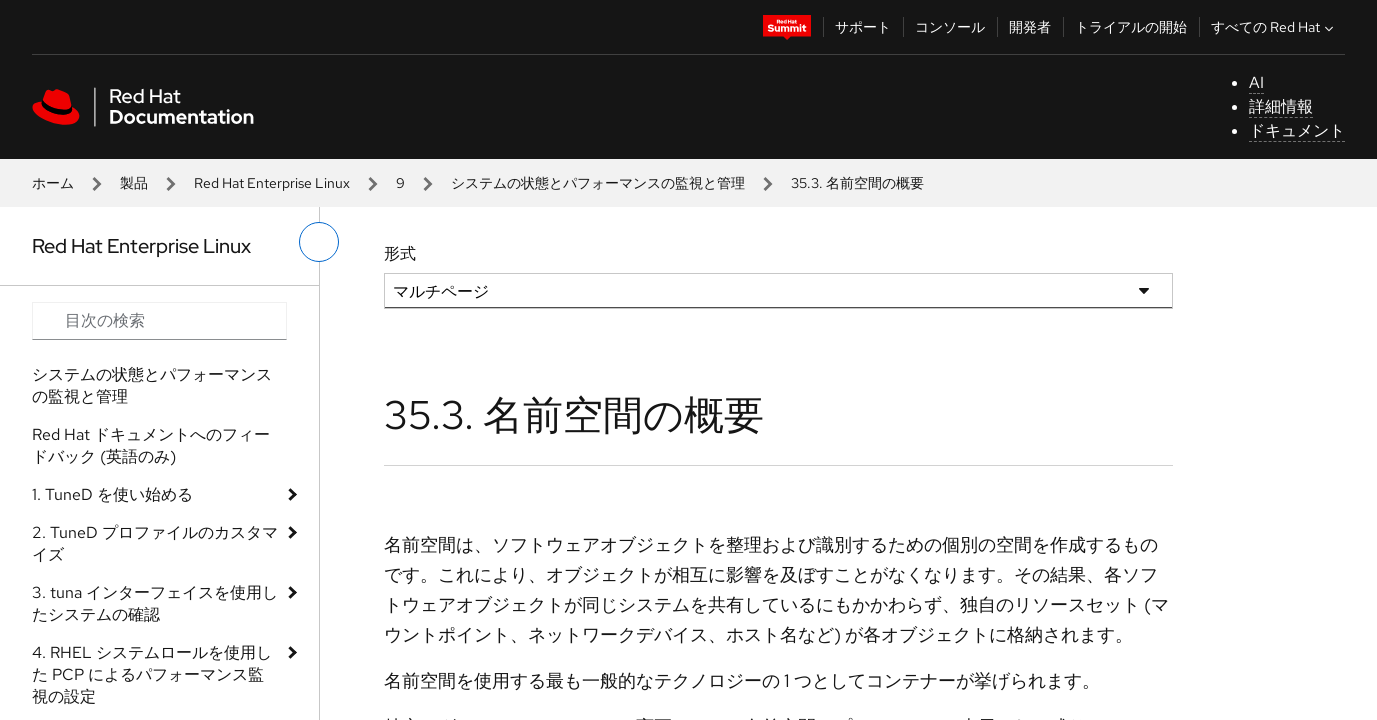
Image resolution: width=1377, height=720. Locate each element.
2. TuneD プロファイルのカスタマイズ (155, 543)
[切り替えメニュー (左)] (319, 242)
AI (1256, 82)
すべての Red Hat (1274, 27)
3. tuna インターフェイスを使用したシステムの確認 (155, 603)
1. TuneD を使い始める (112, 494)
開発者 (1030, 27)
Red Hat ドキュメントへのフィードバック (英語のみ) (151, 445)
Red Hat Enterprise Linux (272, 183)
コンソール (950, 27)
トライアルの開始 (1131, 27)
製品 (134, 183)
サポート (863, 27)
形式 (400, 253)
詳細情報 (1281, 106)
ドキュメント (1297, 130)
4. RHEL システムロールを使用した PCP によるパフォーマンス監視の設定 (152, 674)
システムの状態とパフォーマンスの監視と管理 (598, 183)
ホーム (53, 183)
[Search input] (159, 321)
